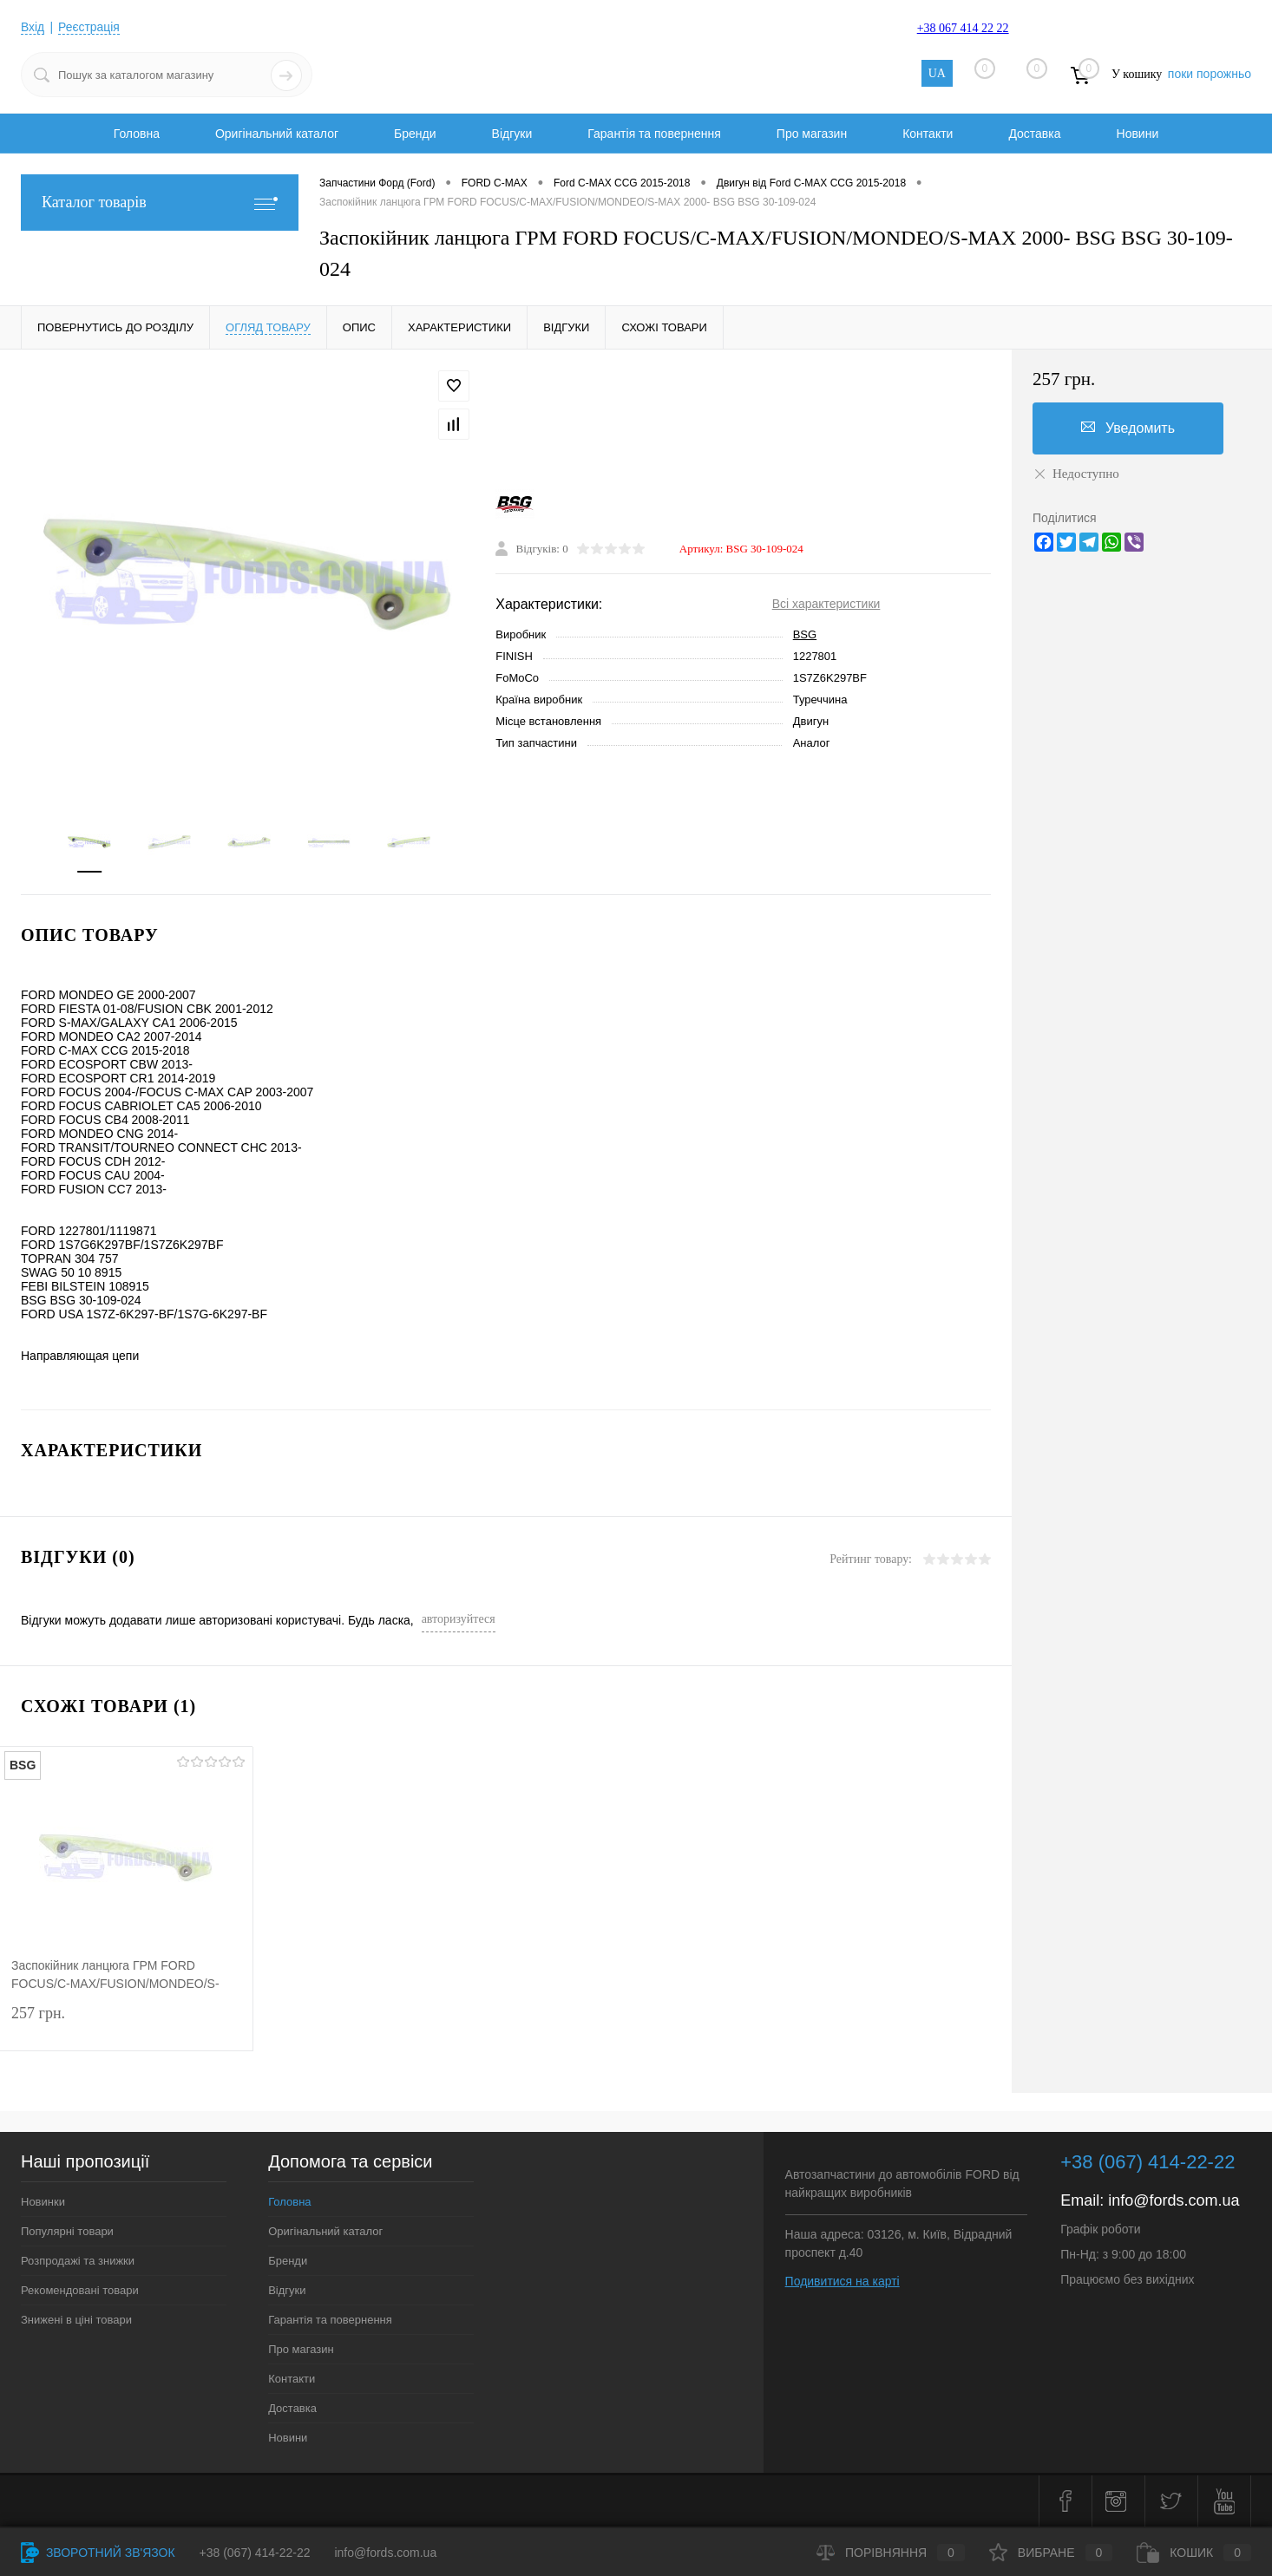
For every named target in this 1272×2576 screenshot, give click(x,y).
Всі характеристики (826, 604)
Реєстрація (89, 27)
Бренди (415, 134)
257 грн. (126, 2026)
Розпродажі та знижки (77, 2261)
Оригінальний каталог (276, 134)
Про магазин (812, 134)
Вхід (32, 27)
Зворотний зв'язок (98, 2553)
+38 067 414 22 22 (963, 28)
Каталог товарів (160, 202)
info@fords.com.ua (1173, 2201)
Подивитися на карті (842, 2282)
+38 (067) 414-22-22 (255, 2553)
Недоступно (1076, 474)
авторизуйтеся (458, 1619)
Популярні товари (67, 2232)
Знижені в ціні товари (76, 2320)
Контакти (927, 134)
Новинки (43, 2202)
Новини (1138, 134)
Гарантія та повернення (654, 134)
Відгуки (512, 134)
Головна (137, 134)
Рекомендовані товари (80, 2291)
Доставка (1034, 134)
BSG (804, 635)
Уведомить (1128, 427)
